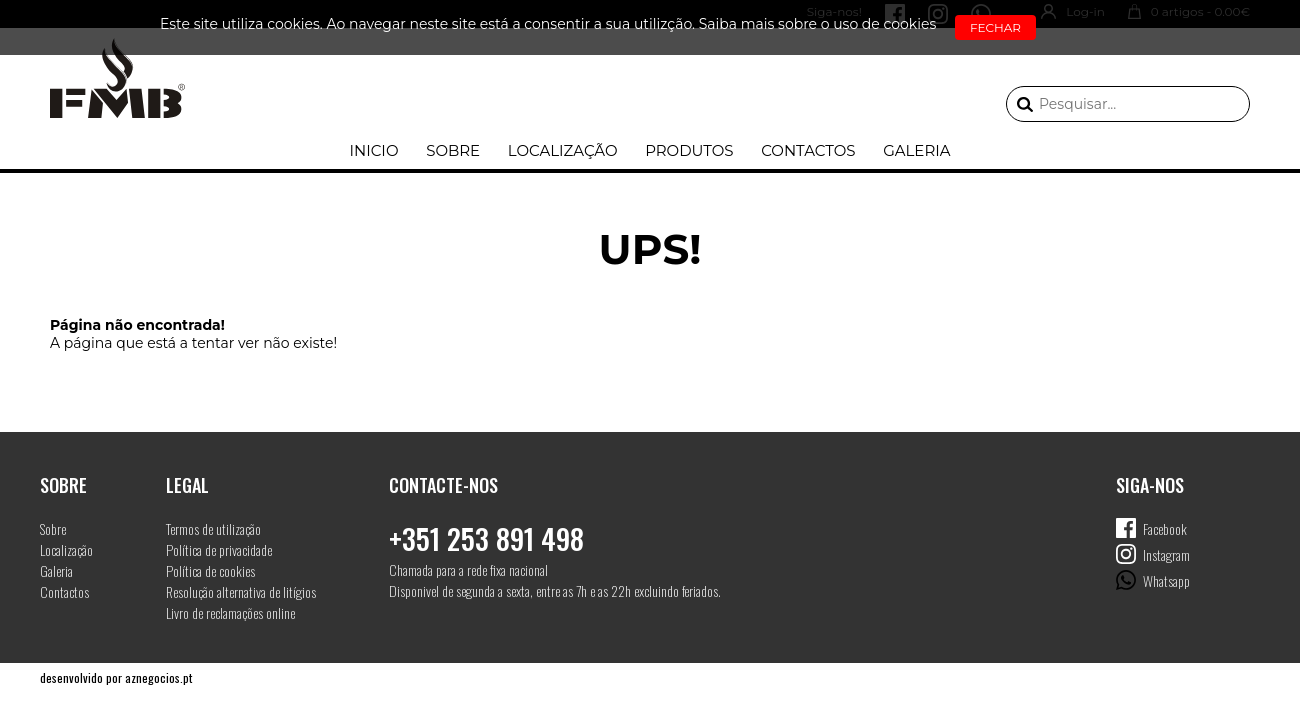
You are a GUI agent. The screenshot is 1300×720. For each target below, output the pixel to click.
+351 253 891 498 (486, 538)
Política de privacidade (219, 549)
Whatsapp (1166, 580)
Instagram (1166, 554)
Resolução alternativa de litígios (241, 591)
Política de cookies (210, 570)
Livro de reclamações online (230, 612)
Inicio (373, 150)
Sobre (453, 150)
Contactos (808, 150)
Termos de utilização (213, 528)
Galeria (916, 150)
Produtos (689, 150)
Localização (563, 150)
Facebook (1165, 528)
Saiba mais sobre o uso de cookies (818, 24)
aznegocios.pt (158, 677)
